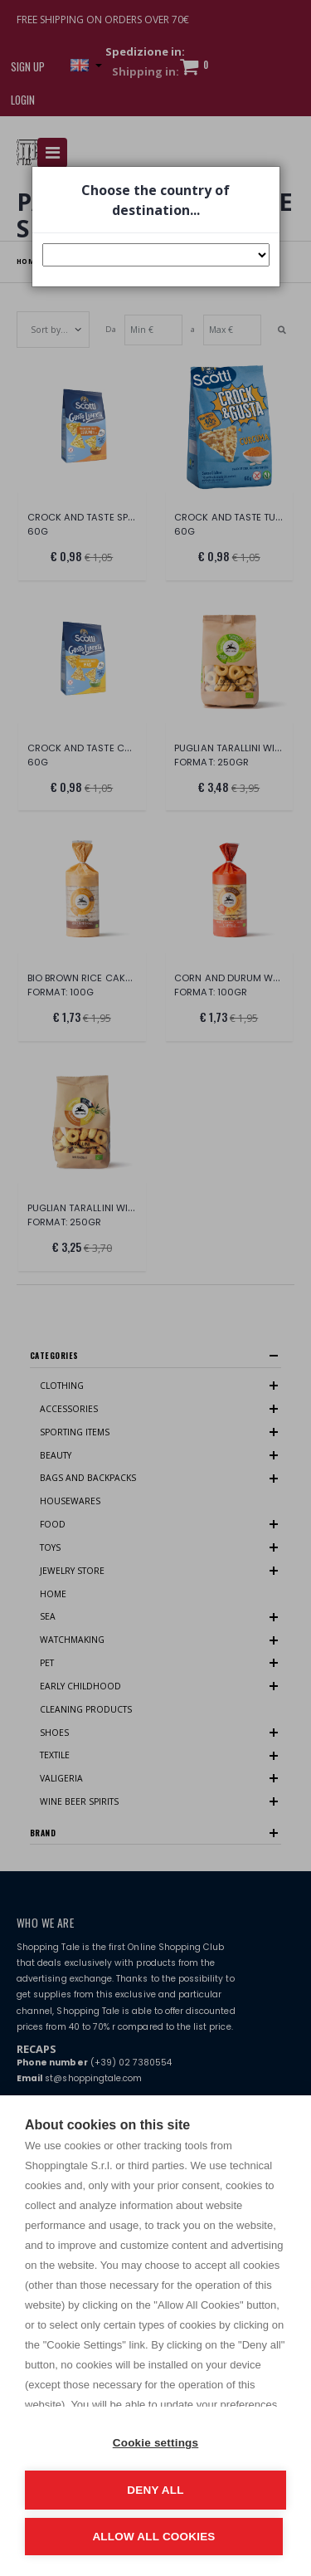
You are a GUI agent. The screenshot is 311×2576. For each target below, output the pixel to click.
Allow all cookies (153, 2536)
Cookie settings (156, 2443)
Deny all (155, 2490)
